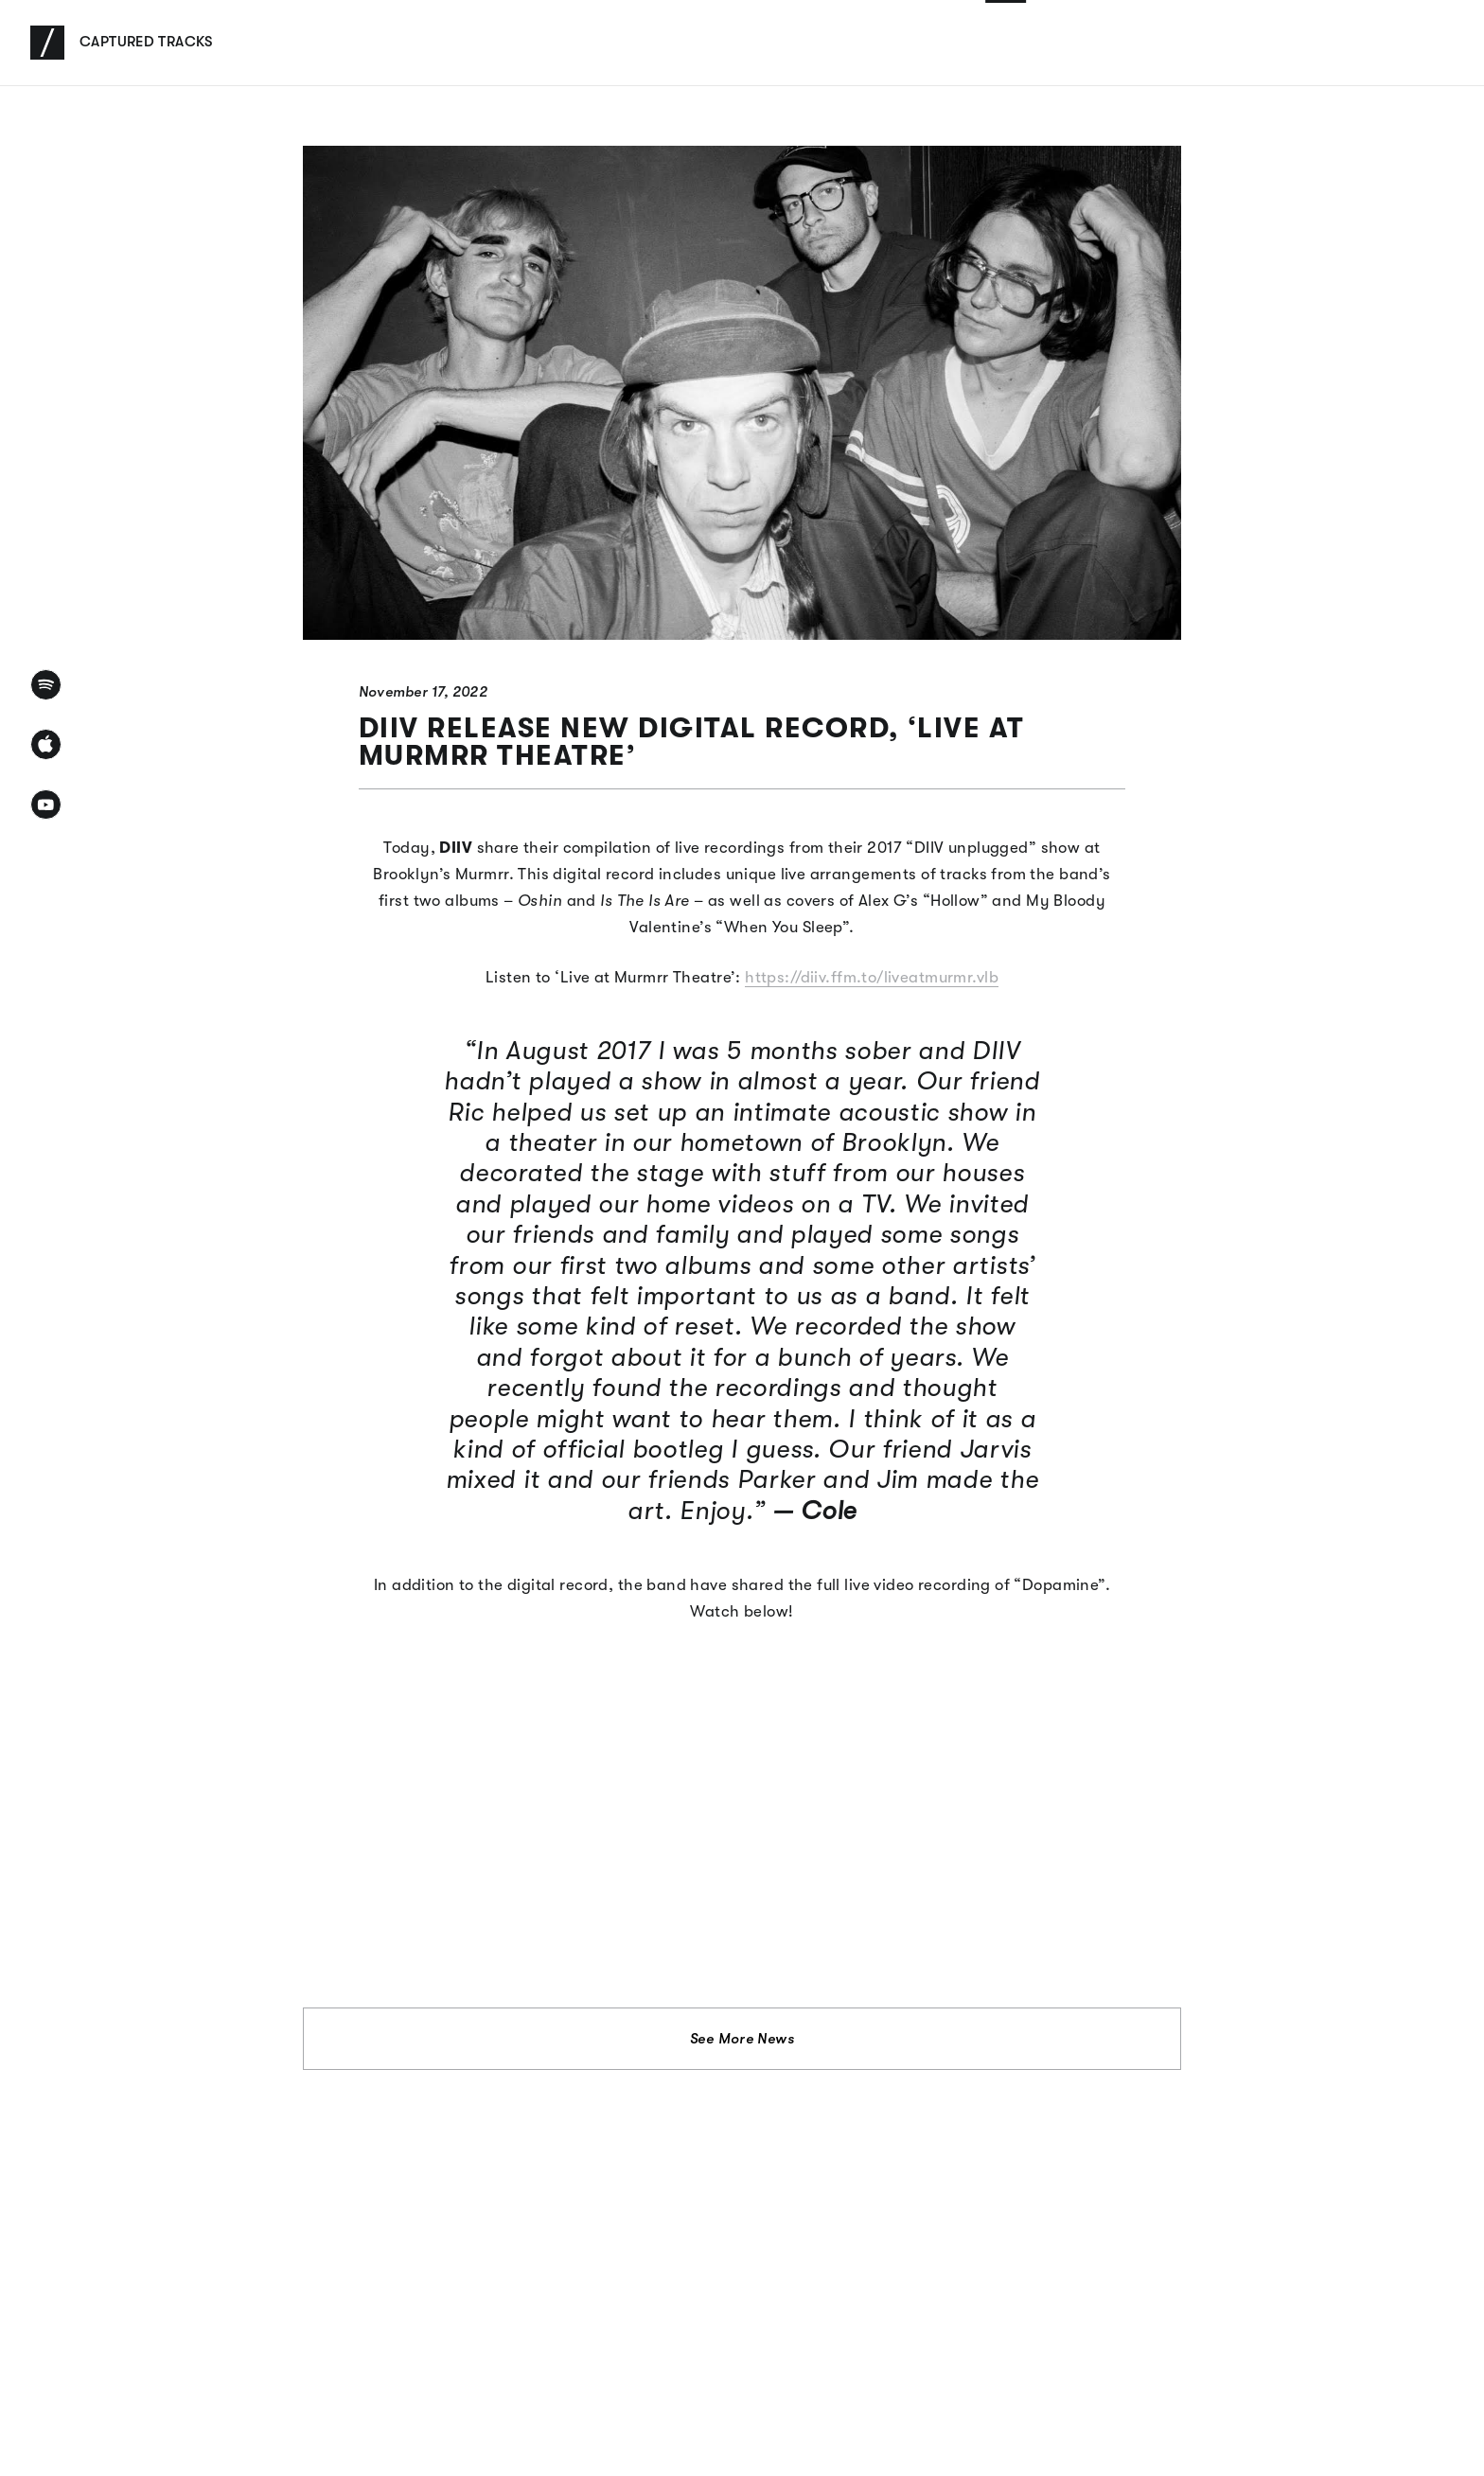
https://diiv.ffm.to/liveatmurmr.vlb (871, 977)
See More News (742, 2038)
